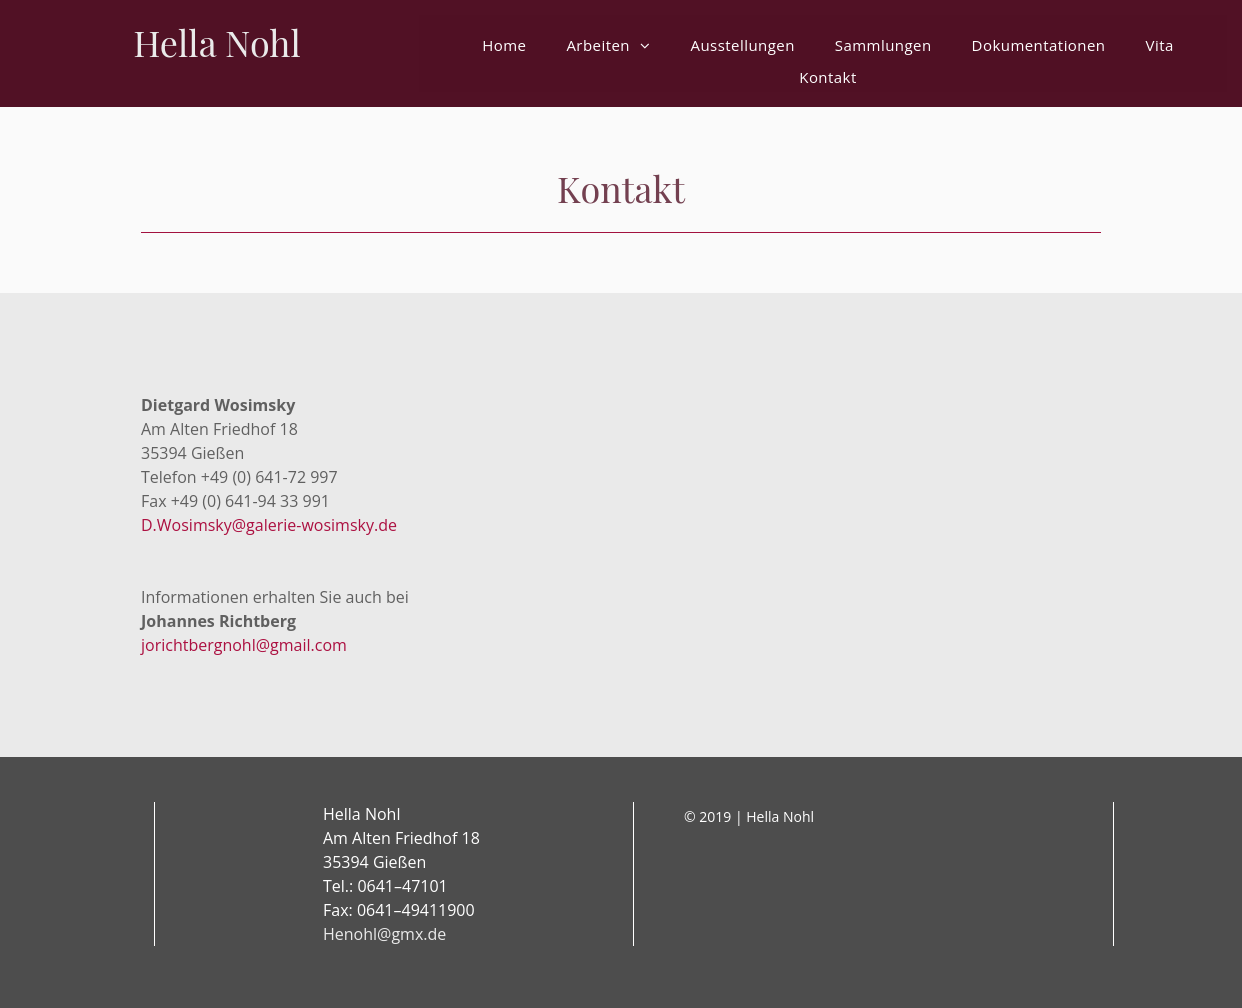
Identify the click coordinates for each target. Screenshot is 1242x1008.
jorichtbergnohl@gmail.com (244, 645)
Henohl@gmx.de (384, 934)
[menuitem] (504, 45)
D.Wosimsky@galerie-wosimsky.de (269, 525)
